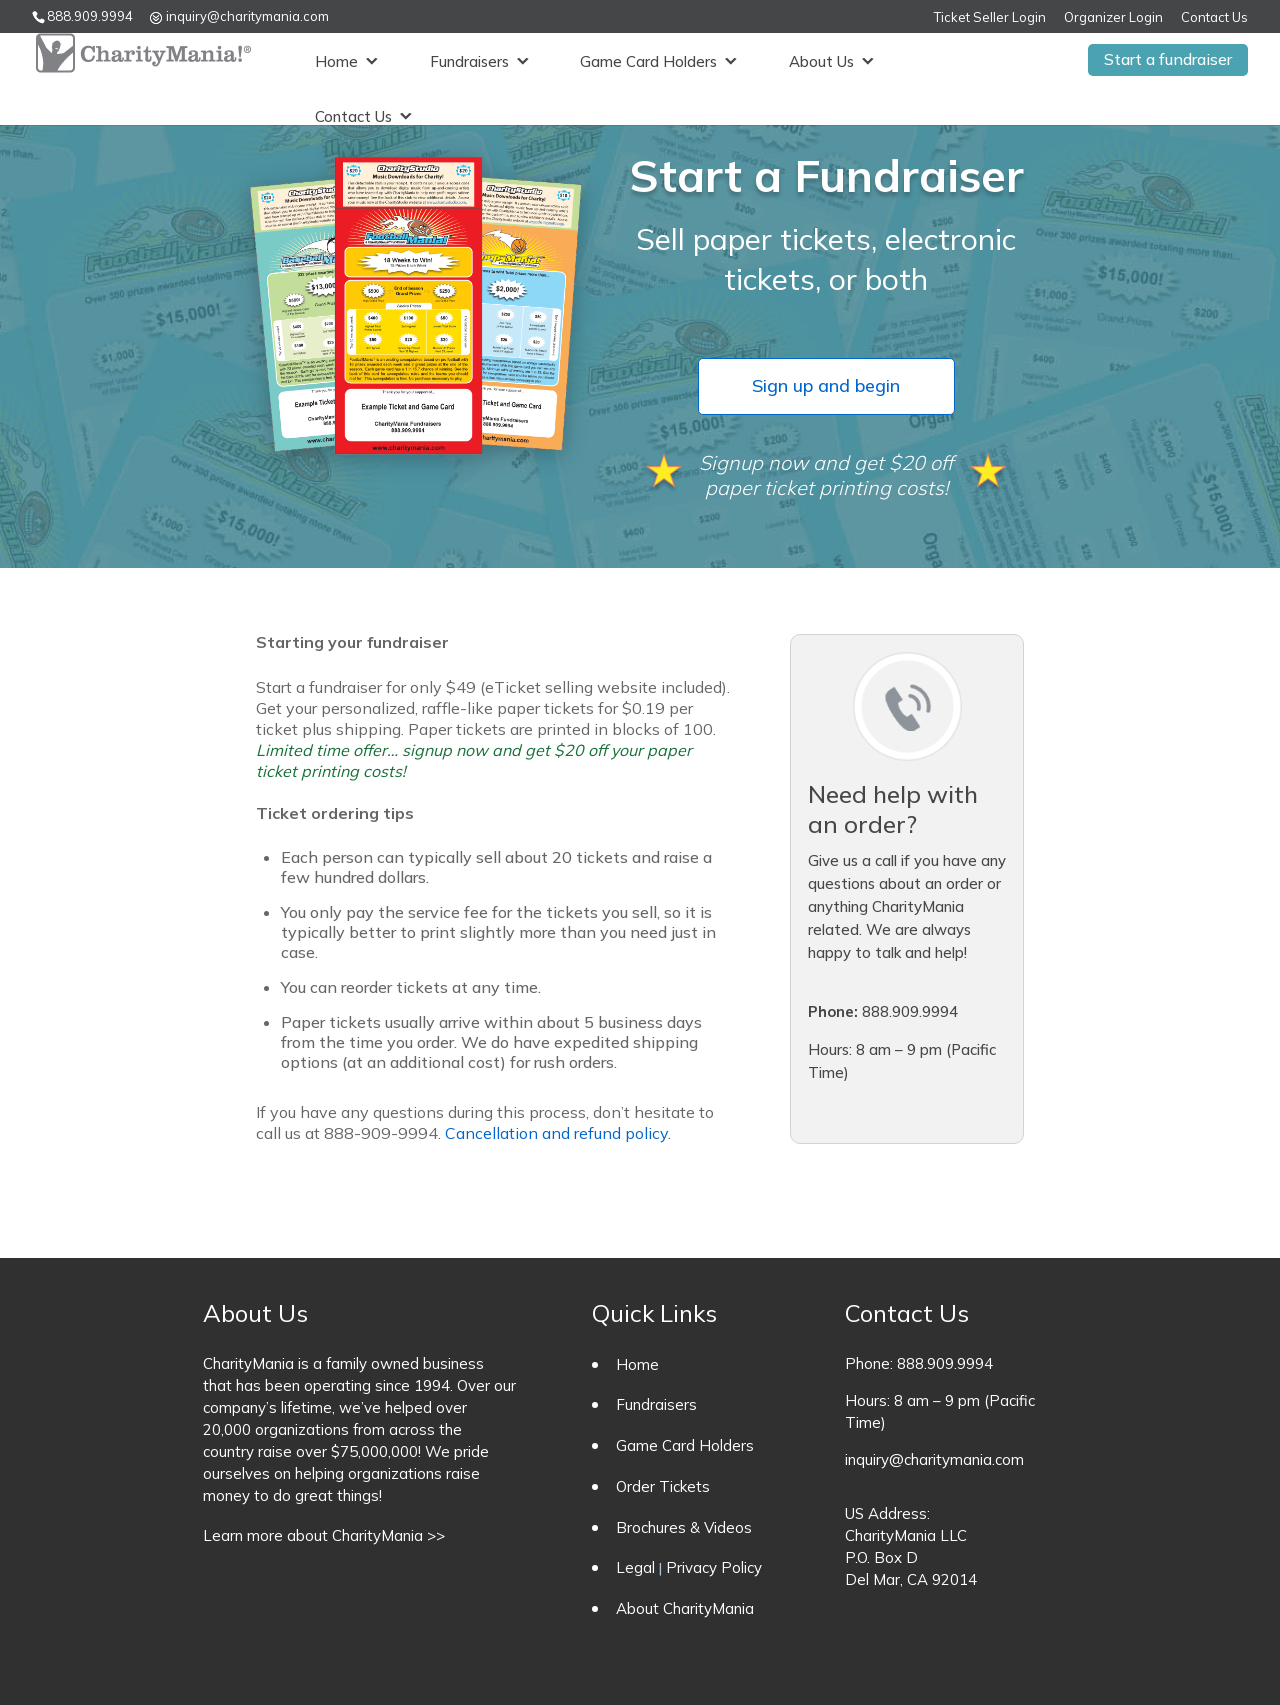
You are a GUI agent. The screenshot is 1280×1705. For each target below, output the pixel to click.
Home (328, 59)
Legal (635, 1567)
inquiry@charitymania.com (934, 1459)
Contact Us (1214, 18)
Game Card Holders (640, 59)
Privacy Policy (714, 1567)
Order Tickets (663, 1486)
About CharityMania (685, 1608)
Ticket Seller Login (990, 18)
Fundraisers (461, 59)
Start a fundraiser (1168, 59)
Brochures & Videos (684, 1527)
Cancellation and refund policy (556, 1133)
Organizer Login (1113, 18)
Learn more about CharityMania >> (324, 1535)
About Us (813, 59)
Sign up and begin (826, 385)
